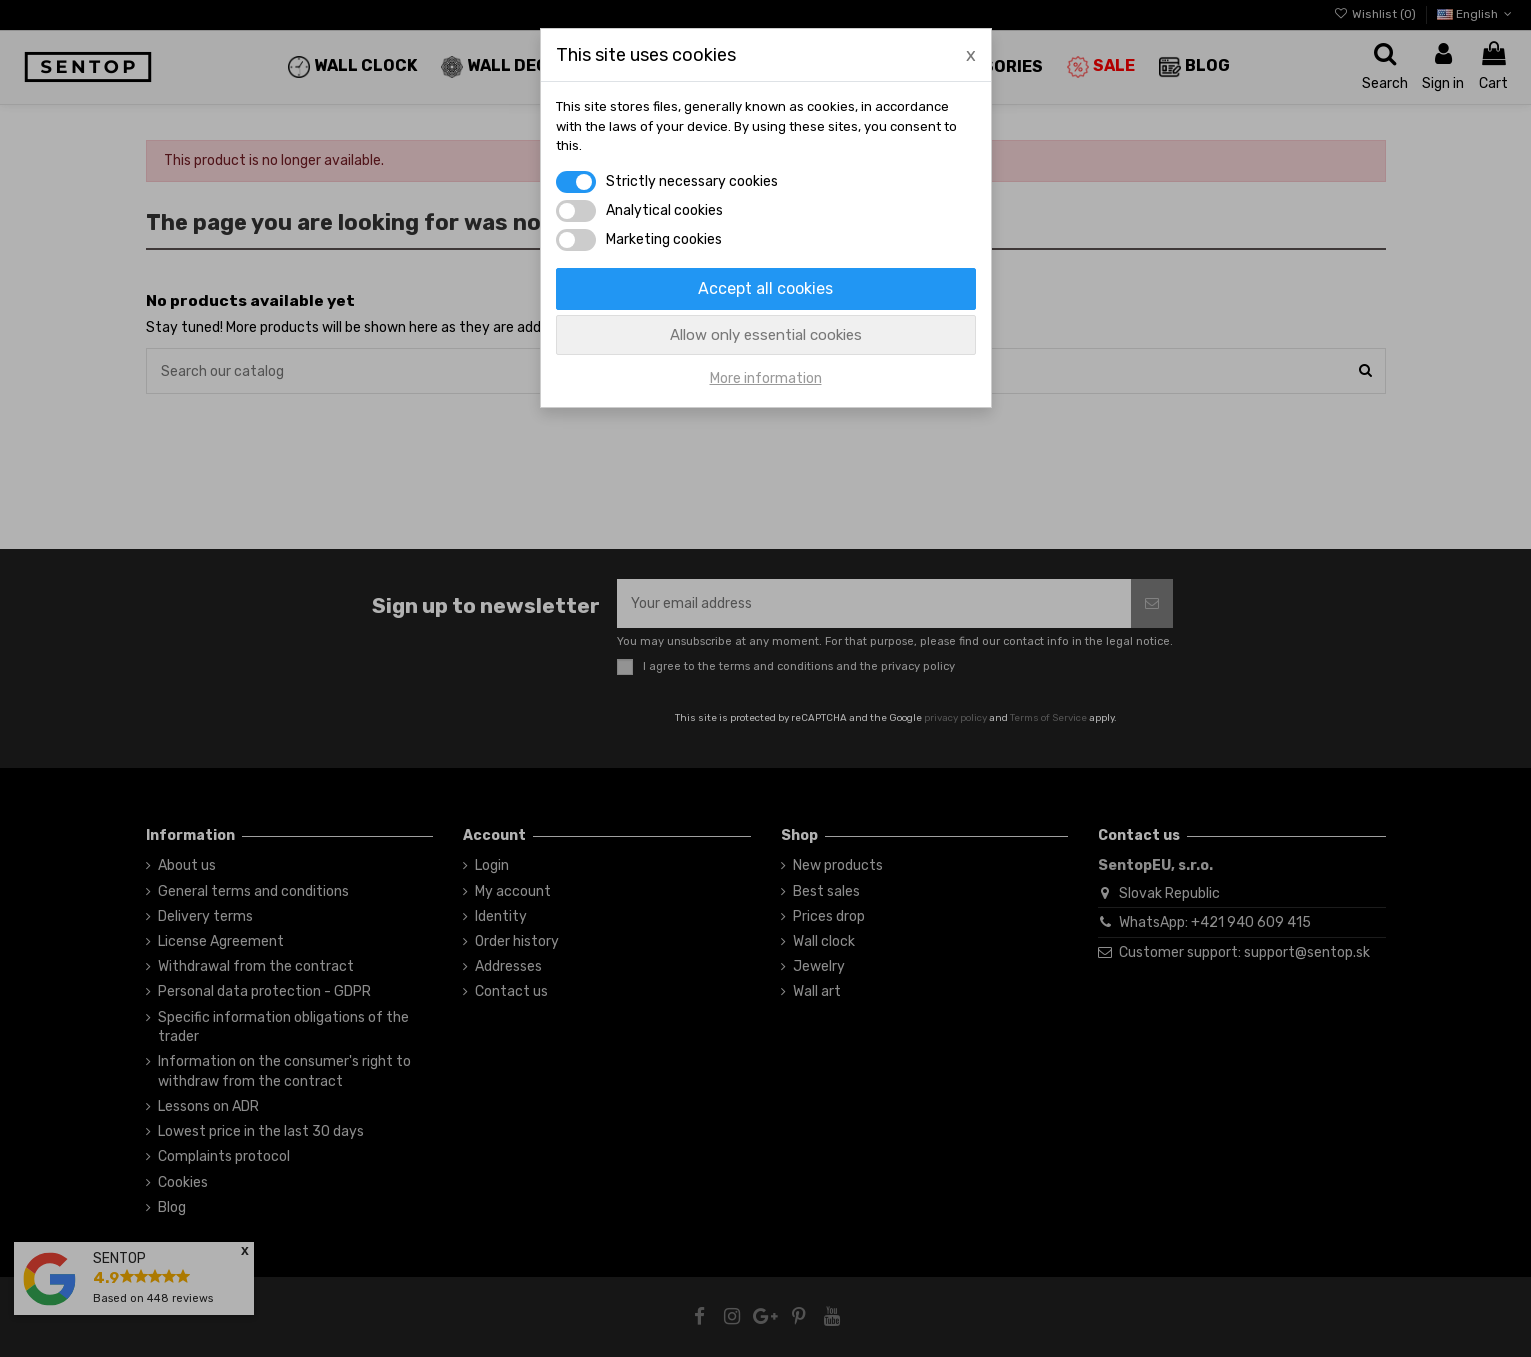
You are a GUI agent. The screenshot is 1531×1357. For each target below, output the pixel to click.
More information (766, 378)
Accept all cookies (765, 288)
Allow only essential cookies (766, 335)
